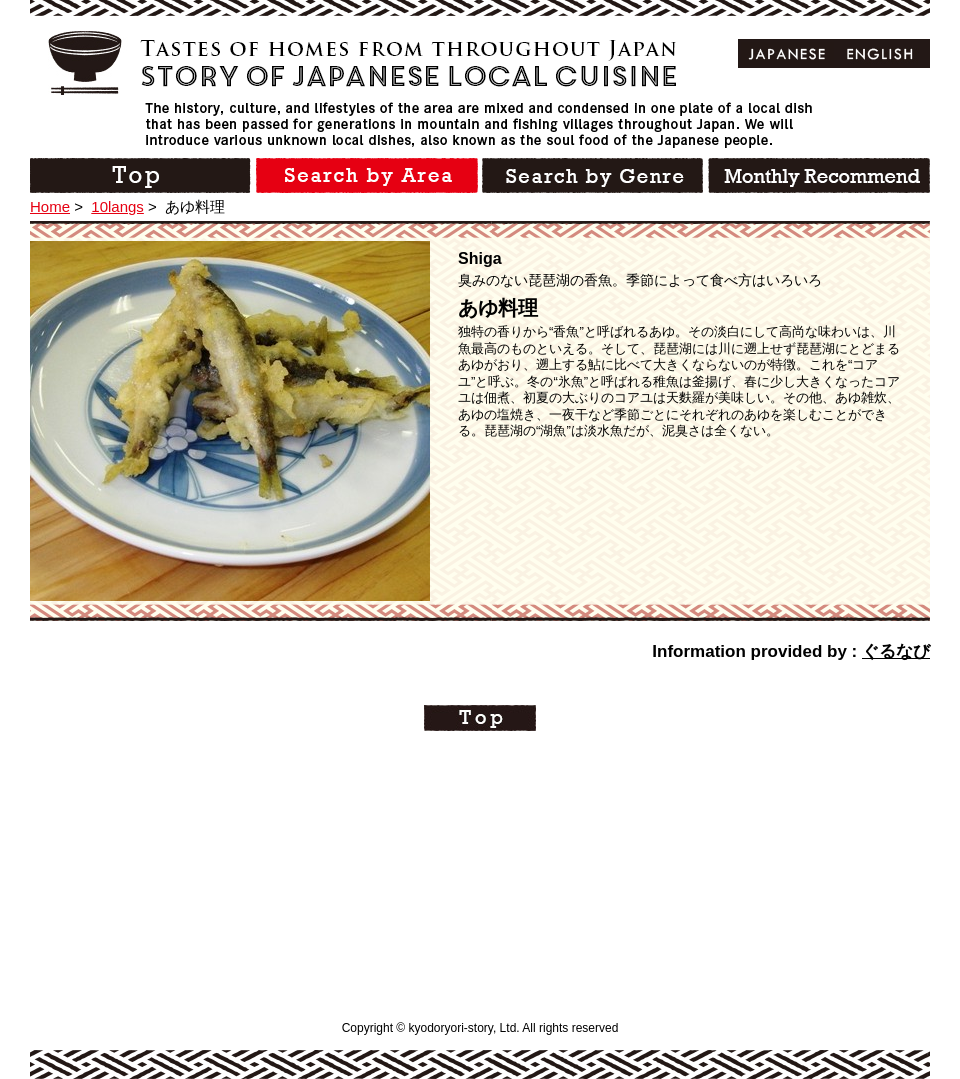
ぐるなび (896, 651)
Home (50, 206)
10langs (117, 206)
